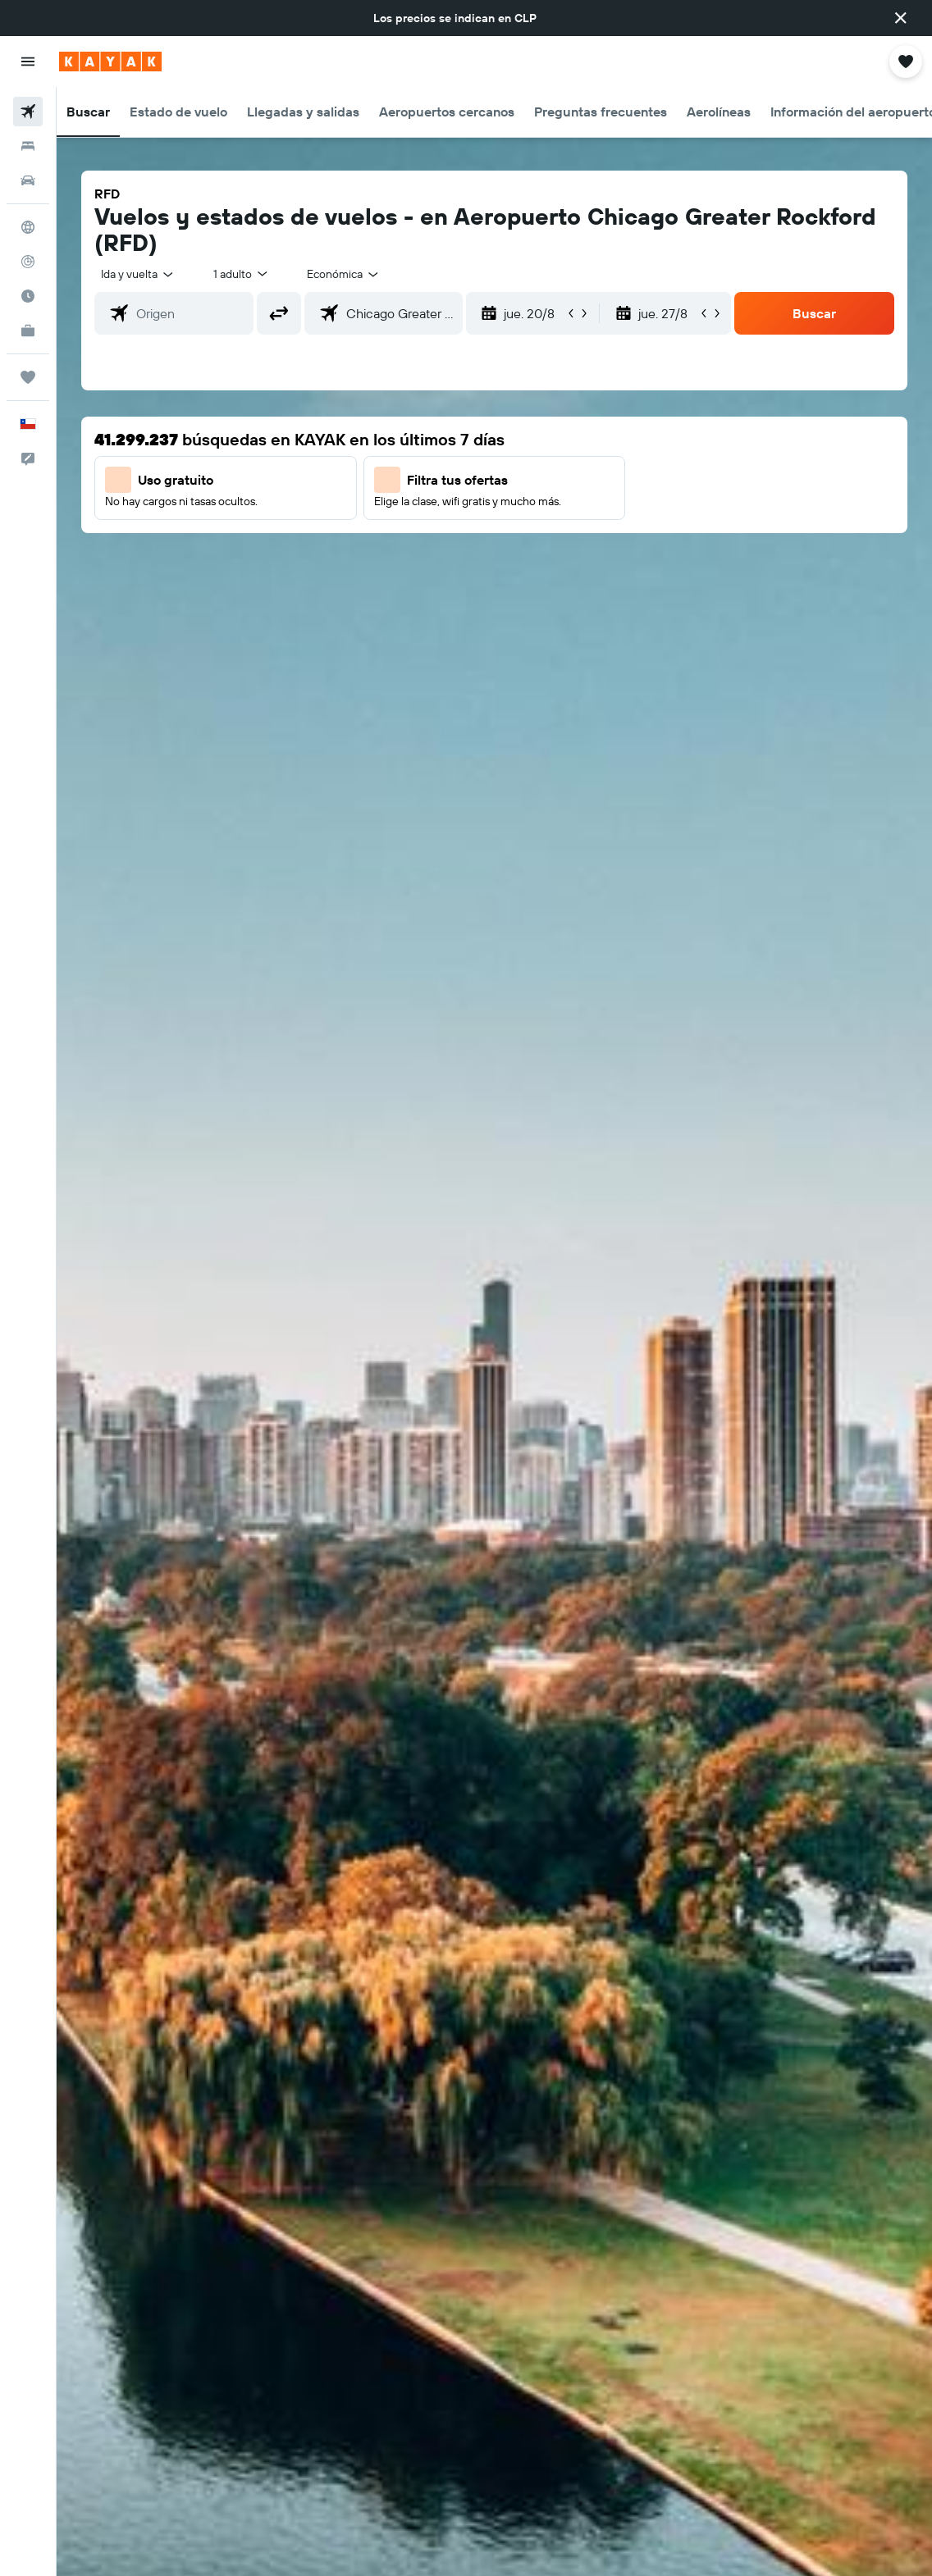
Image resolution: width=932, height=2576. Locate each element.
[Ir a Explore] (28, 227)
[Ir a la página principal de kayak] (110, 61)
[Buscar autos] (28, 180)
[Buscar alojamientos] (28, 146)
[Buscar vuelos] (28, 111)
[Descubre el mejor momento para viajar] (28, 296)
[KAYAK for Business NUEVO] (28, 330)
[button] (900, 18)
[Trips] (28, 377)
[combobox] (343, 274)
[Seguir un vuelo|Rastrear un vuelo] (28, 261)
